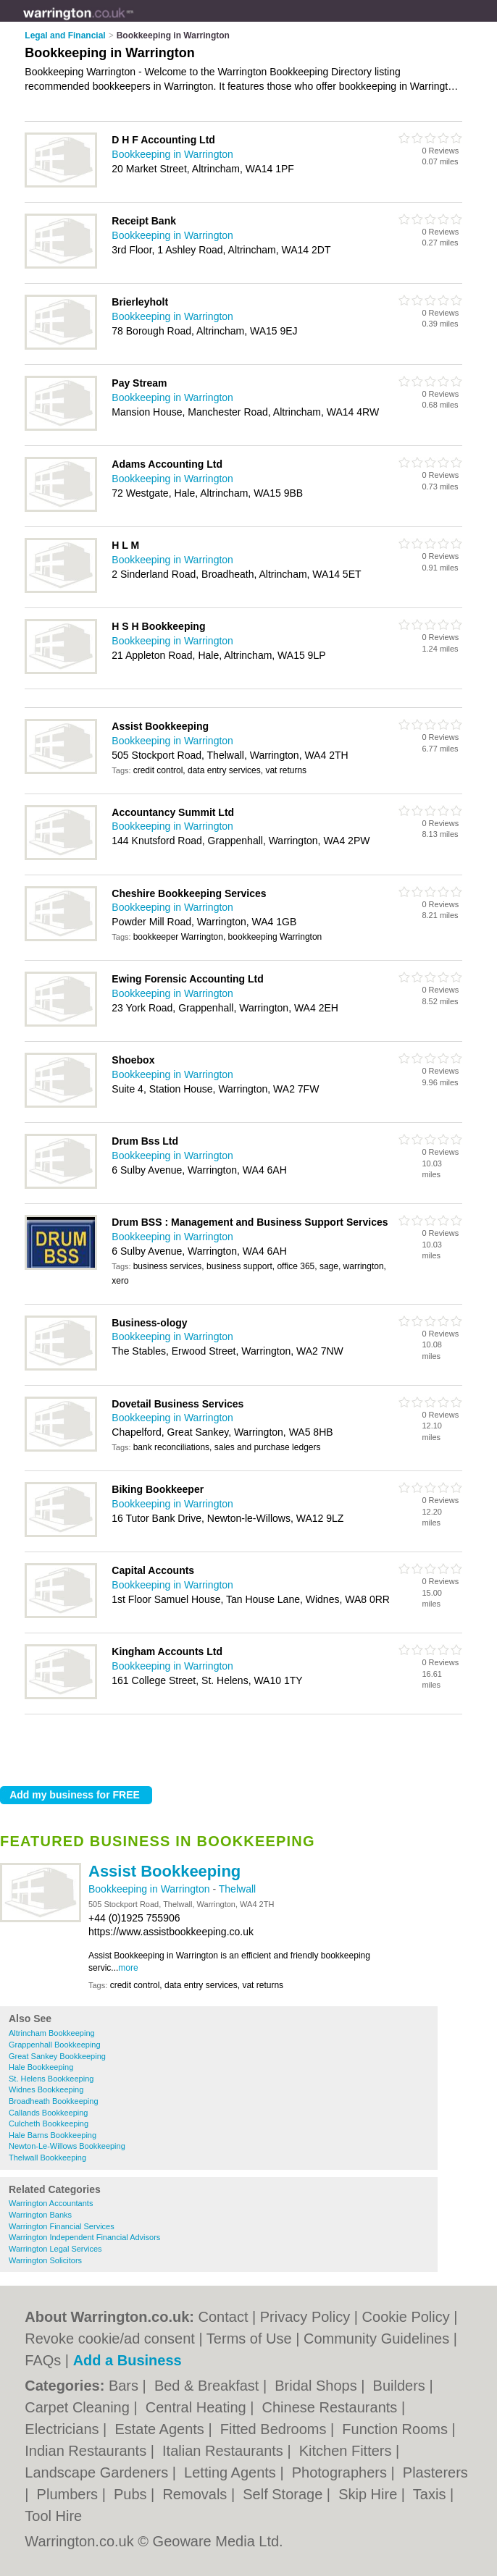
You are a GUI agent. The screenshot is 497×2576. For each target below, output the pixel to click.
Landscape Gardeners (98, 2472)
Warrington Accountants (51, 2203)
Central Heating (198, 2407)
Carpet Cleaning (79, 2407)
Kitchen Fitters (347, 2451)
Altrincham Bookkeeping (52, 2033)
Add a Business (127, 2360)
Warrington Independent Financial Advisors (84, 2237)
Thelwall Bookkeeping (47, 2157)
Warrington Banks (40, 2214)
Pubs (132, 2494)
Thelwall (237, 1889)
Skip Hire (369, 2494)
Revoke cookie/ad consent (110, 2338)
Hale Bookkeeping (41, 2067)
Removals (196, 2494)
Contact (223, 2317)
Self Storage (285, 2494)
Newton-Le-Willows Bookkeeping (67, 2146)
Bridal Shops (318, 2386)
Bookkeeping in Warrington (150, 1889)
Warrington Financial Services (61, 2226)
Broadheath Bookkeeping (54, 2101)
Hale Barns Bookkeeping (52, 2135)
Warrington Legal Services (55, 2248)
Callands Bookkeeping (48, 2112)
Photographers (341, 2472)
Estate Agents (161, 2429)
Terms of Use (249, 2338)
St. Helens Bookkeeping (51, 2078)
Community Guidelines (376, 2338)
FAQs (43, 2360)
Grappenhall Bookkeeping (55, 2044)
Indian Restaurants (87, 2451)
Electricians (64, 2429)
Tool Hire (53, 2516)
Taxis (431, 2494)
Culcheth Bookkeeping (48, 2123)
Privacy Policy (305, 2317)
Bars (126, 2386)
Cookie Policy (406, 2317)
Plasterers (435, 2472)
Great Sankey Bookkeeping (57, 2056)
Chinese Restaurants (331, 2407)
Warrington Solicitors (45, 2260)
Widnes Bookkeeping (46, 2089)
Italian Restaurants (224, 2451)
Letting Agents (232, 2472)
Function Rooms (396, 2429)
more (128, 1968)
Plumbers (69, 2494)
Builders (401, 2386)
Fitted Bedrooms (275, 2429)
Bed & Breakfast (208, 2386)
